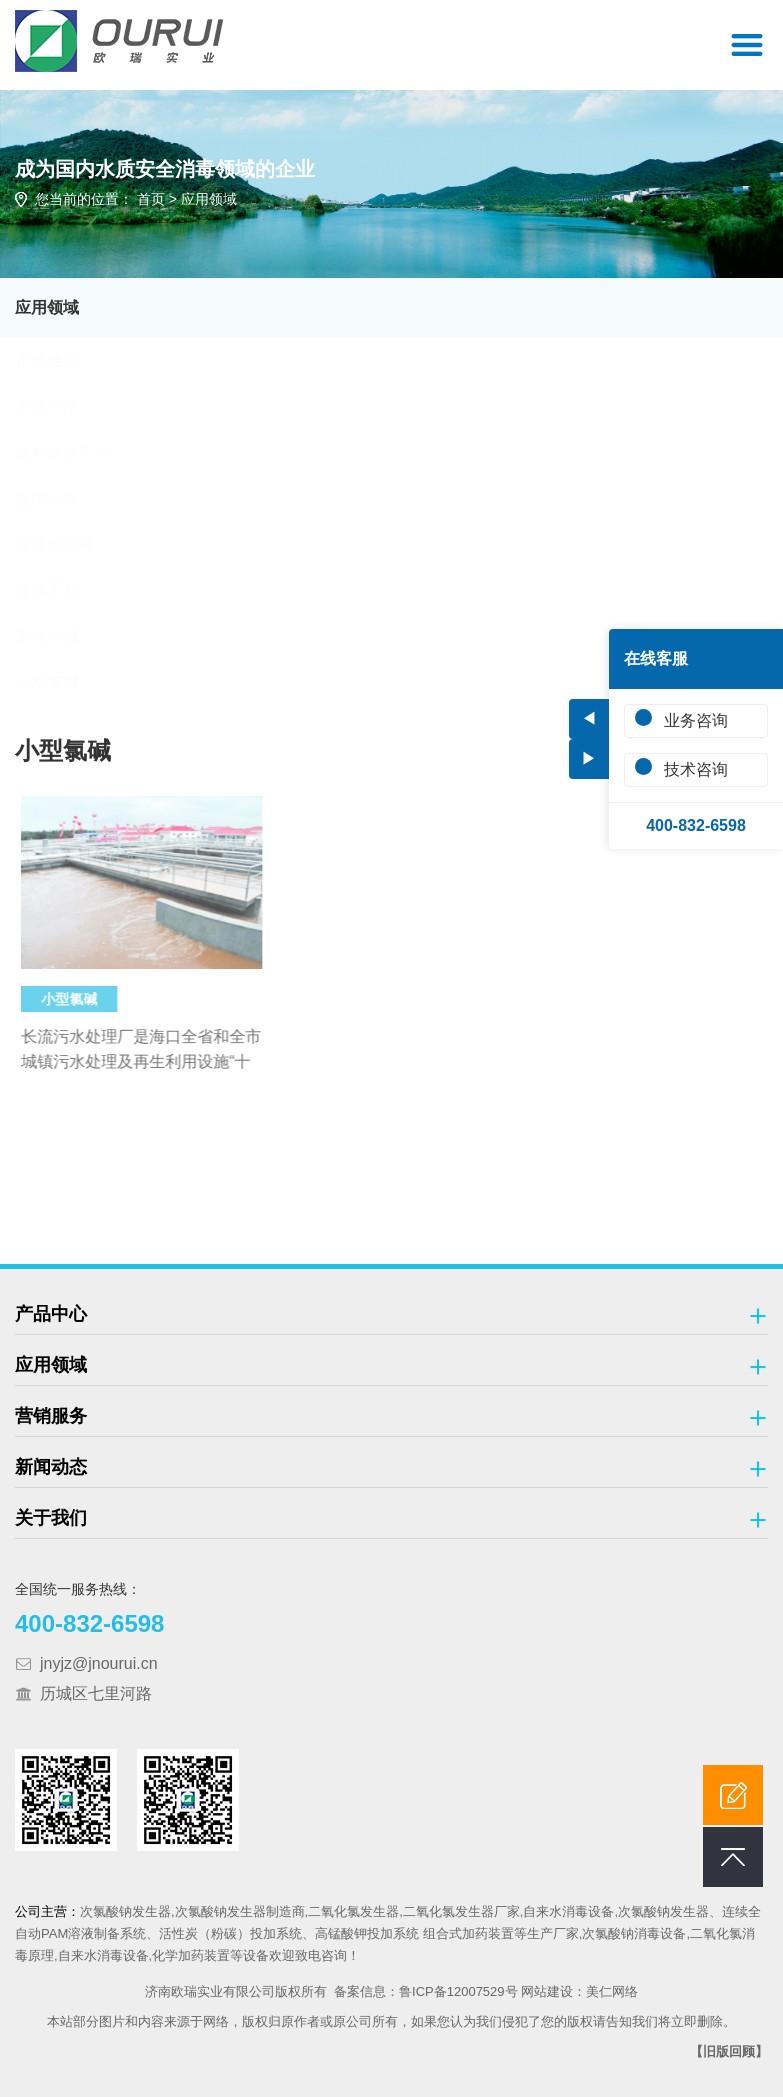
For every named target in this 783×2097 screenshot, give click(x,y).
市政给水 (66, 360)
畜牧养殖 (66, 636)
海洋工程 (66, 590)
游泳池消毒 (74, 544)
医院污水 (66, 498)
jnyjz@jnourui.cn (99, 1663)
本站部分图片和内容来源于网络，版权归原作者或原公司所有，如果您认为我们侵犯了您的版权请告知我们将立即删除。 (391, 2021)
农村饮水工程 (82, 452)
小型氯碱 (66, 682)
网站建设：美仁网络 (579, 1991)
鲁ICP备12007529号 (458, 1991)
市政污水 (66, 406)
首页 (151, 199)
